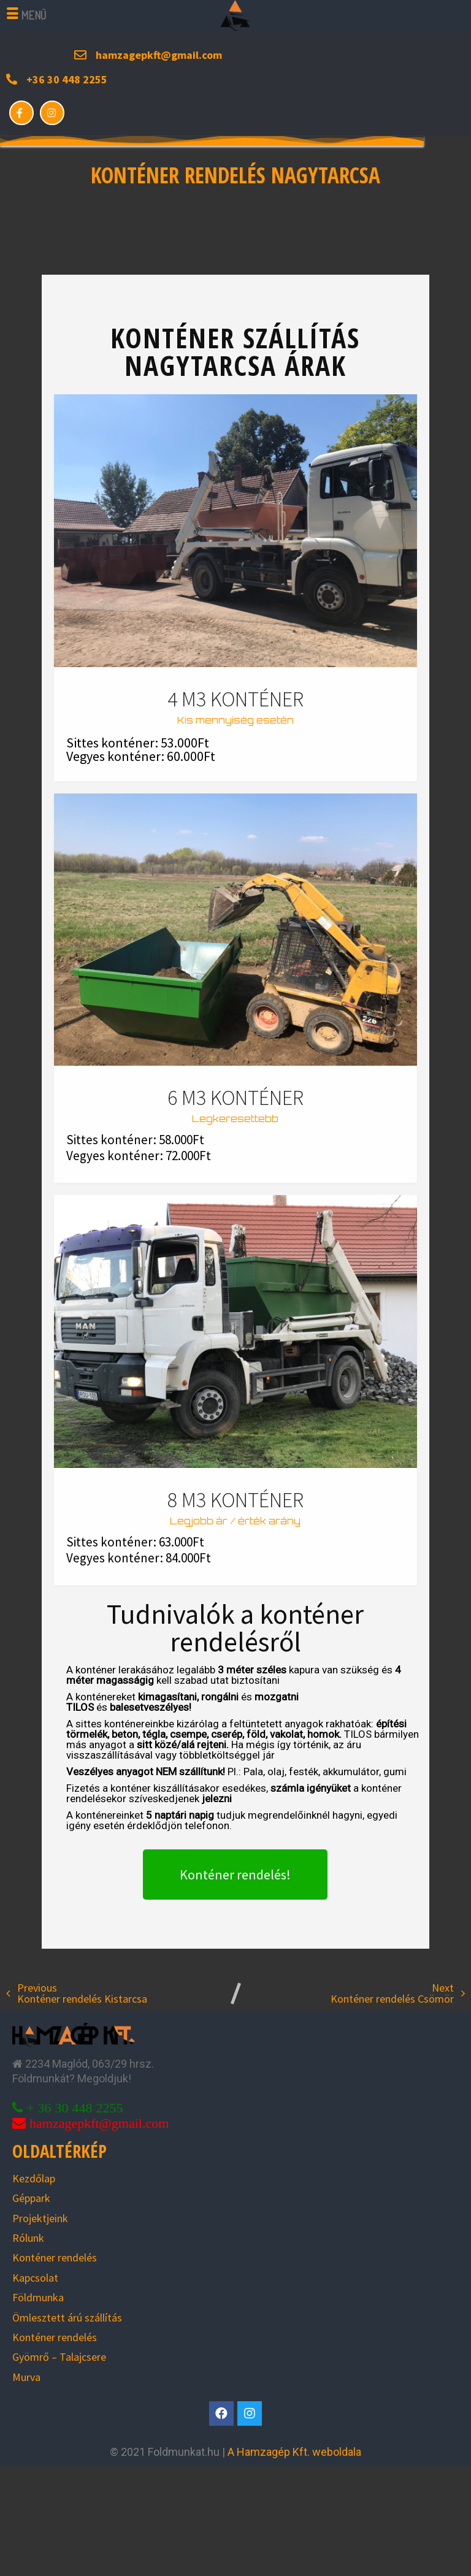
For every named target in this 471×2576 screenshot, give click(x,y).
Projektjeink (40, 2218)
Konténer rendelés (54, 2257)
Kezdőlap (33, 2178)
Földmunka (38, 2297)
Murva (26, 2377)
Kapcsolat (35, 2278)
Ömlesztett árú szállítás (67, 2317)
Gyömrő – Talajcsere (59, 2357)
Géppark (31, 2198)
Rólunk (28, 2238)
